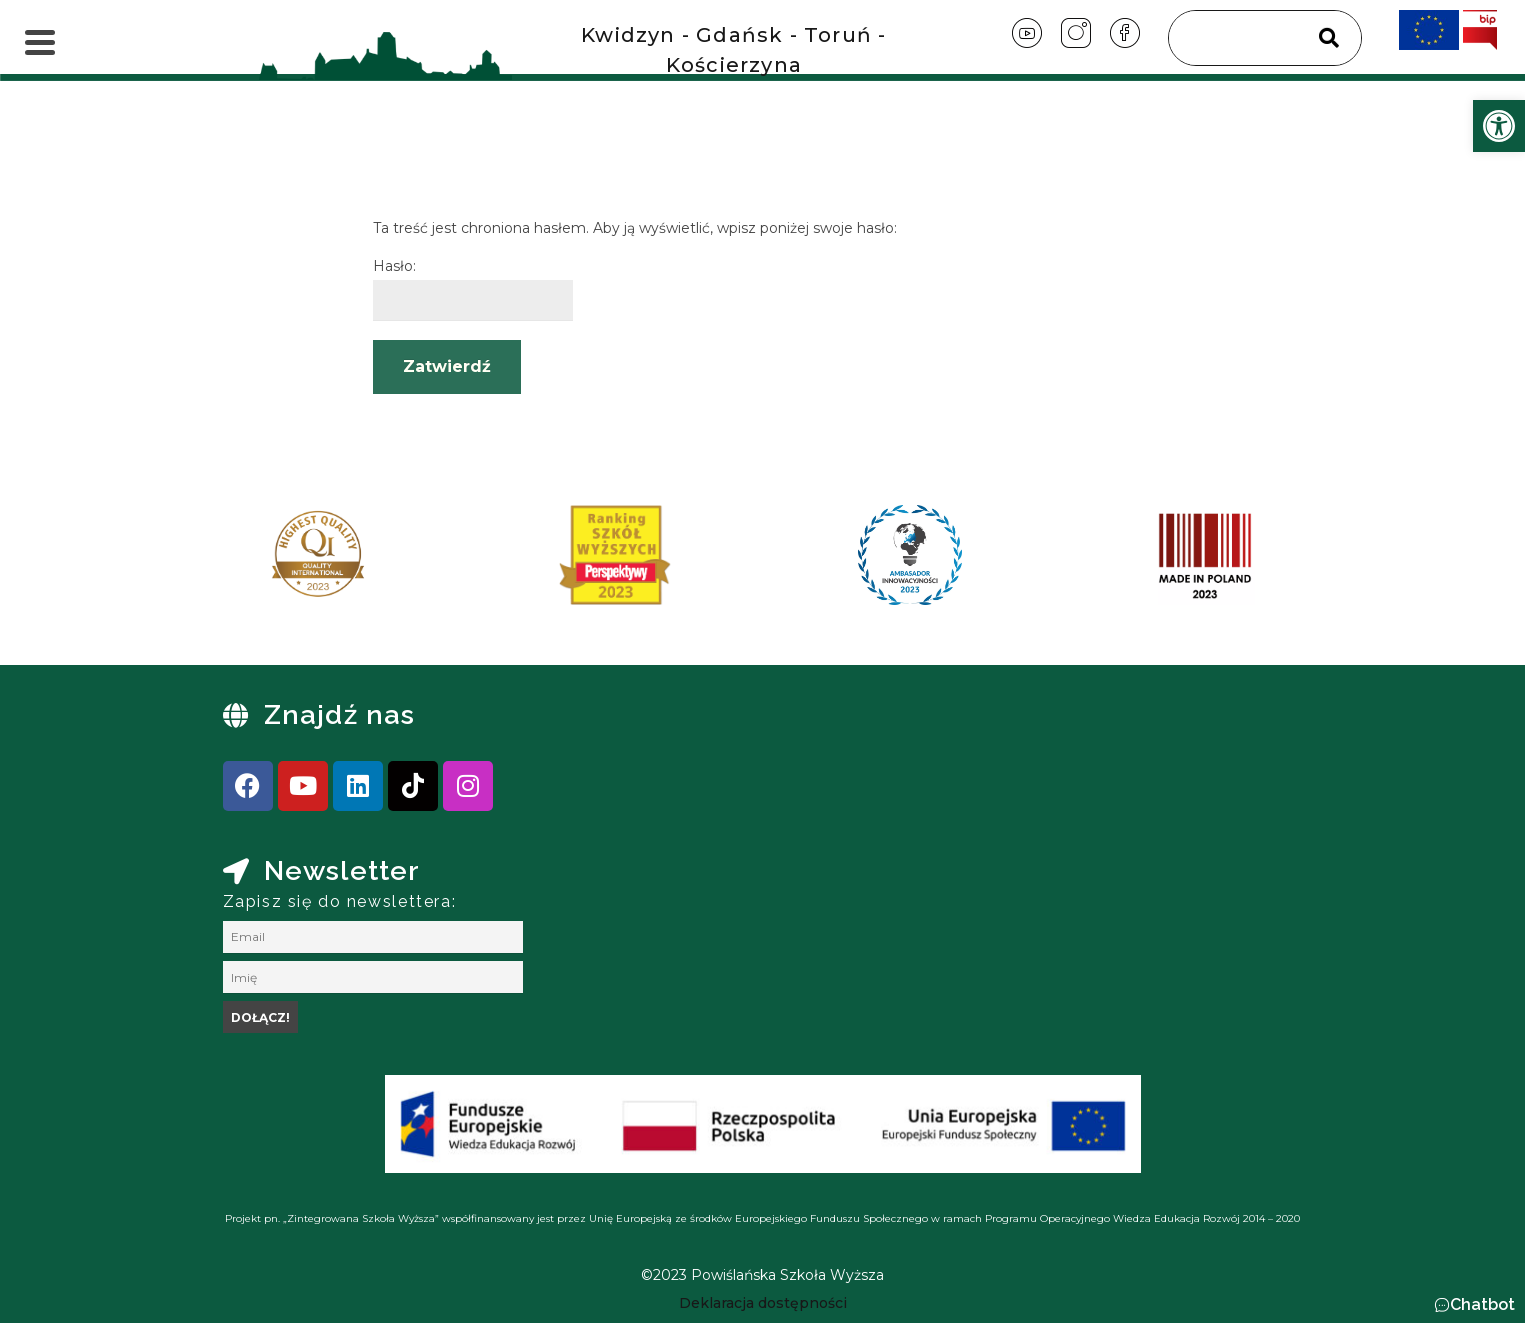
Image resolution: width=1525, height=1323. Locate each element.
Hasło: (473, 288)
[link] (1499, 126)
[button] (1474, 1305)
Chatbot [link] (1482, 1304)
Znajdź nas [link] (340, 714)
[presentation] (242, 562)
